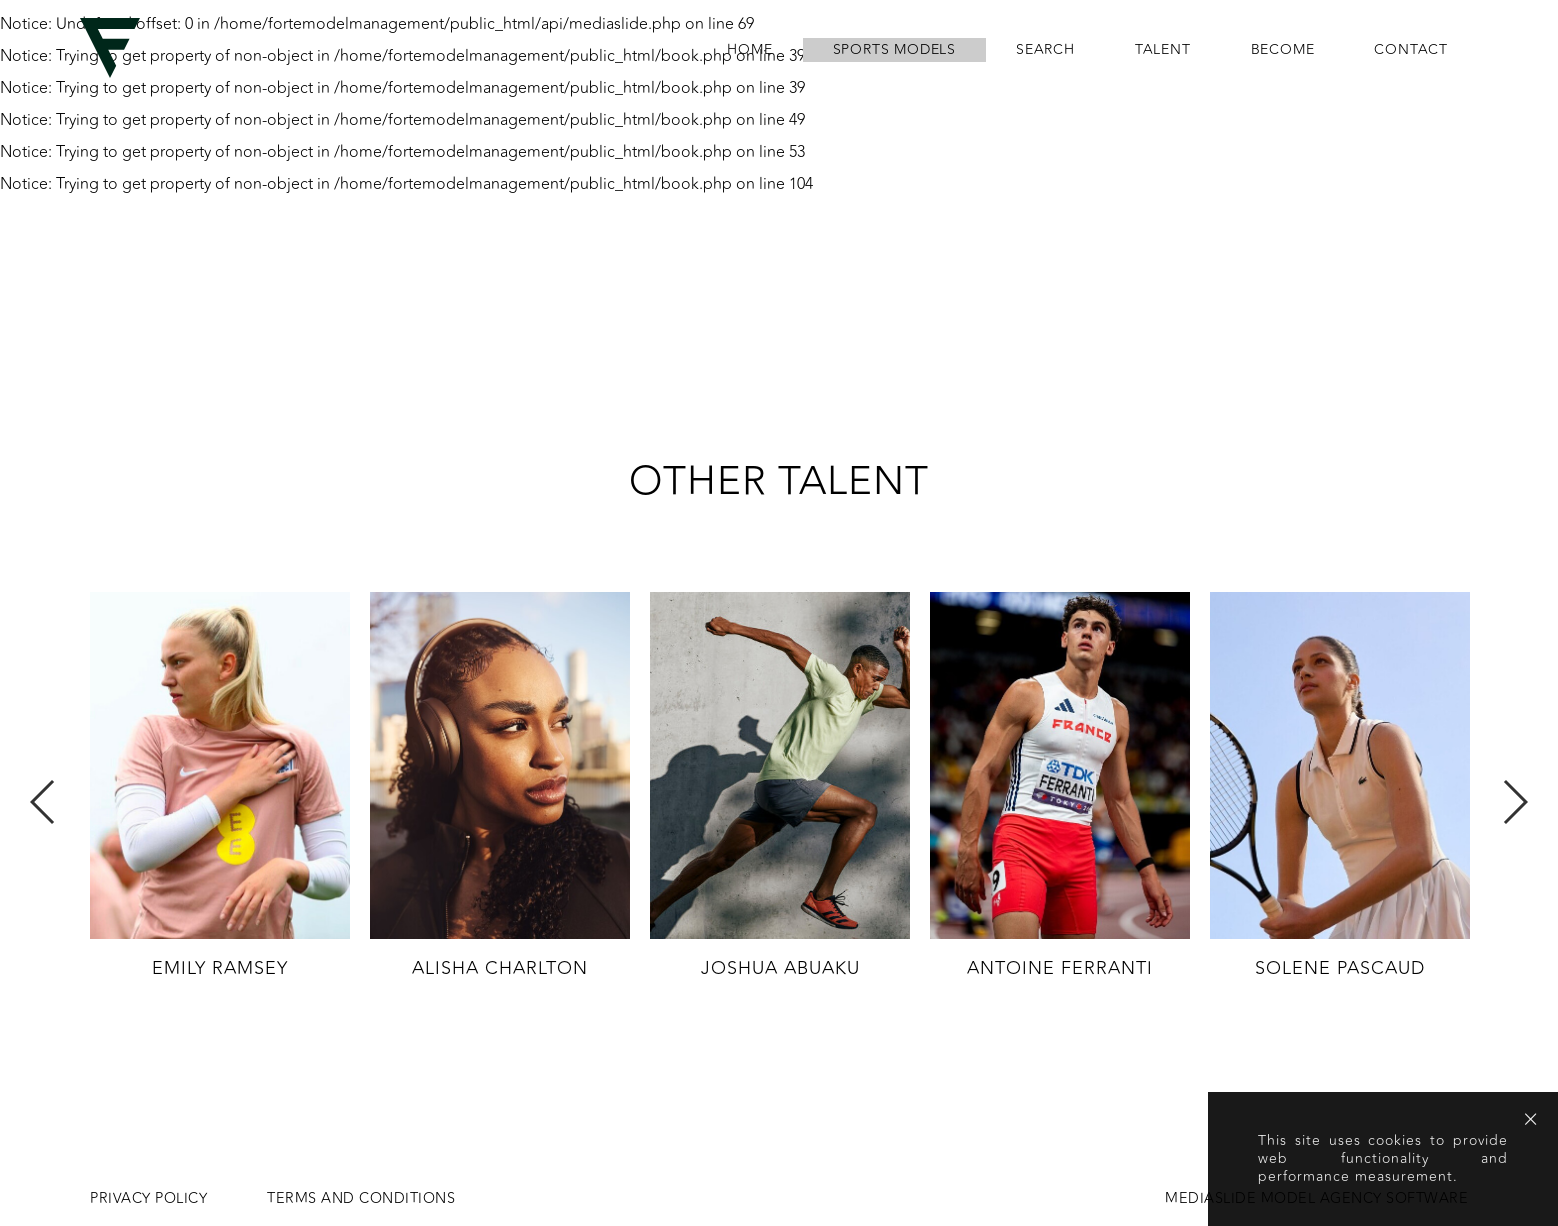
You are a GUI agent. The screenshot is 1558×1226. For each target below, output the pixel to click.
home (749, 50)
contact (1411, 50)
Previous (43, 802)
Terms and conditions (361, 1199)
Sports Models (894, 50)
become (1283, 50)
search (1045, 50)
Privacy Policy (148, 1199)
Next (1514, 802)
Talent (1163, 50)
